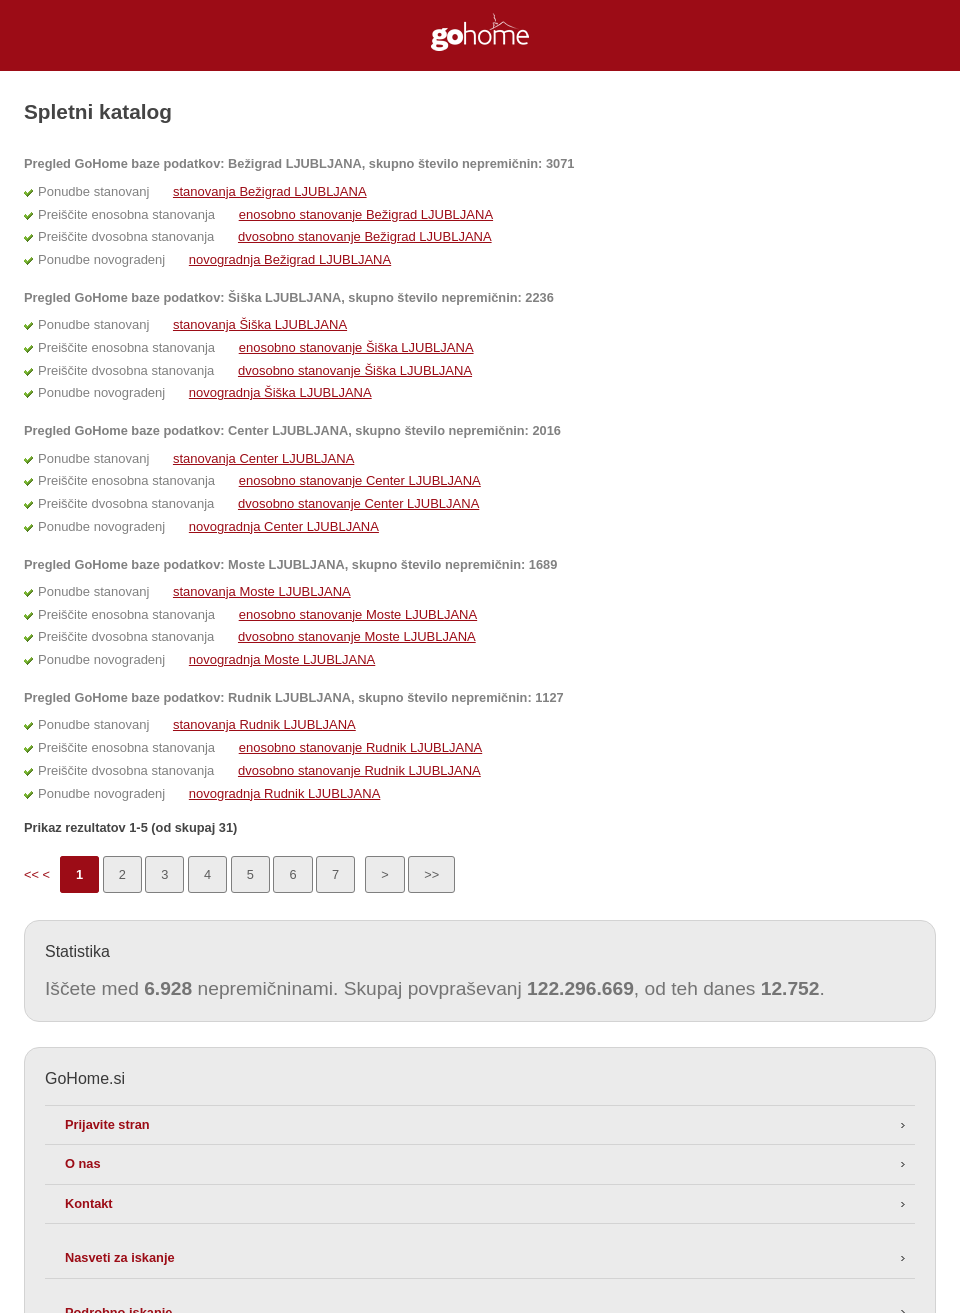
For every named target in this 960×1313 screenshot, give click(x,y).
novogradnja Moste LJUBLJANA (282, 659)
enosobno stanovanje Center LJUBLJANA (360, 480)
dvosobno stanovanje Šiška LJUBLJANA (355, 370)
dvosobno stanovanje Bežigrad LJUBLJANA (365, 236)
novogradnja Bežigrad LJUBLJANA (290, 259)
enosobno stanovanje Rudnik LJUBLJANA (361, 747)
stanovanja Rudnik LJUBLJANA (264, 724)
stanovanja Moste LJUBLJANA (262, 591)
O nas (83, 1163)
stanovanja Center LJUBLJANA (263, 458)
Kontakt (89, 1203)
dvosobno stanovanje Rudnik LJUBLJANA (359, 770)
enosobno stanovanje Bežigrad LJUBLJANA (366, 214)
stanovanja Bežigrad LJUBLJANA (270, 191)
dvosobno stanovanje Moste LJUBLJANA (357, 636)
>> (431, 874)
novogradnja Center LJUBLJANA (284, 526)
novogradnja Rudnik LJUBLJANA (285, 793)
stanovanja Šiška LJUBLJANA (260, 324)
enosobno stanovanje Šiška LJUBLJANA (356, 347)
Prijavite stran (107, 1124)
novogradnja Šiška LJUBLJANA (280, 392)
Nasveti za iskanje (120, 1257)
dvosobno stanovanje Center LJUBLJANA (358, 503)
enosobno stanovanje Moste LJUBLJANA (358, 614)
